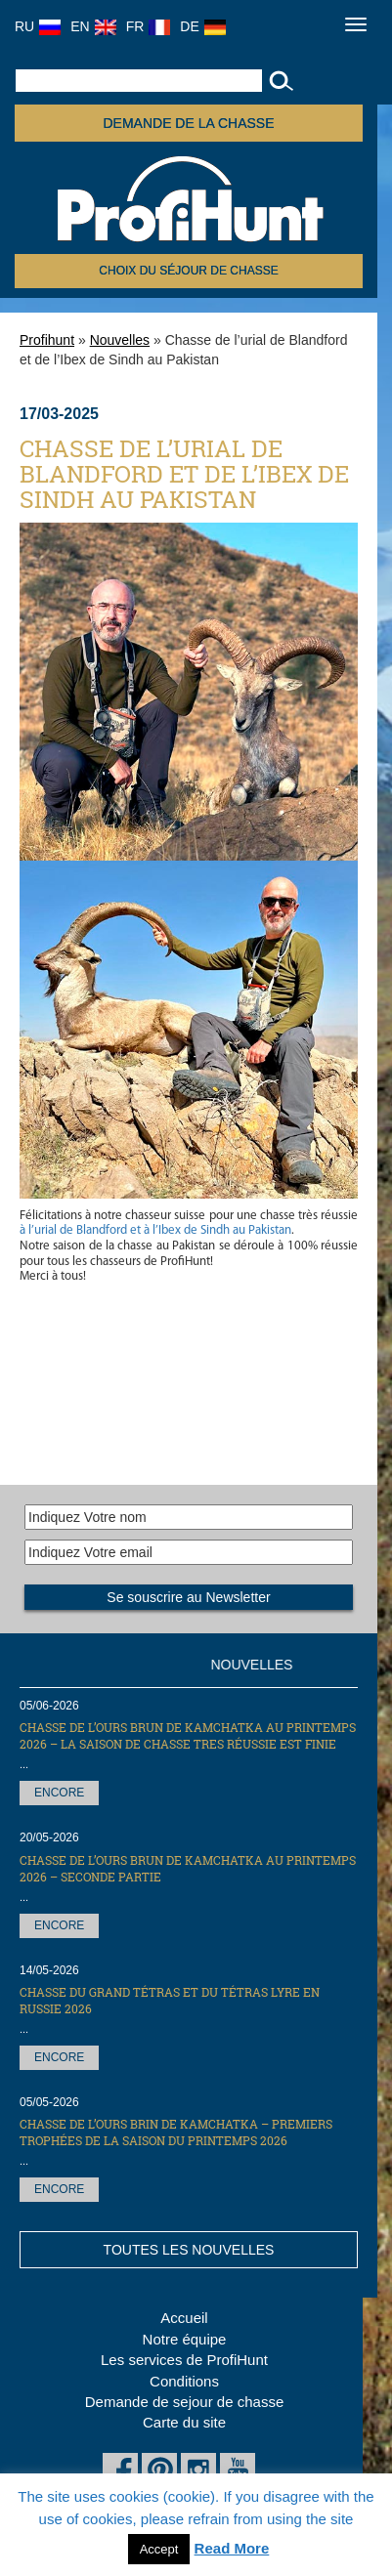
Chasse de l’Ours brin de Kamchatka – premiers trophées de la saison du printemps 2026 (176, 2132)
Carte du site (184, 2422)
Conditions (184, 2381)
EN (92, 26)
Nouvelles (120, 340)
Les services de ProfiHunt (184, 2359)
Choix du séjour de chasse (188, 270)
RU (38, 26)
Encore (59, 1792)
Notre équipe (185, 2339)
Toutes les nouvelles (189, 2250)
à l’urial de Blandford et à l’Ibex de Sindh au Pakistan (155, 1230)
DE (202, 26)
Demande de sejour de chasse (184, 2401)
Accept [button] (159, 2549)
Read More (232, 2548)
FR (148, 26)
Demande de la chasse (188, 123)
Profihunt (47, 340)
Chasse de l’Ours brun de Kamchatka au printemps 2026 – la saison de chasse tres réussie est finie (188, 1735)
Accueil (183, 2317)
